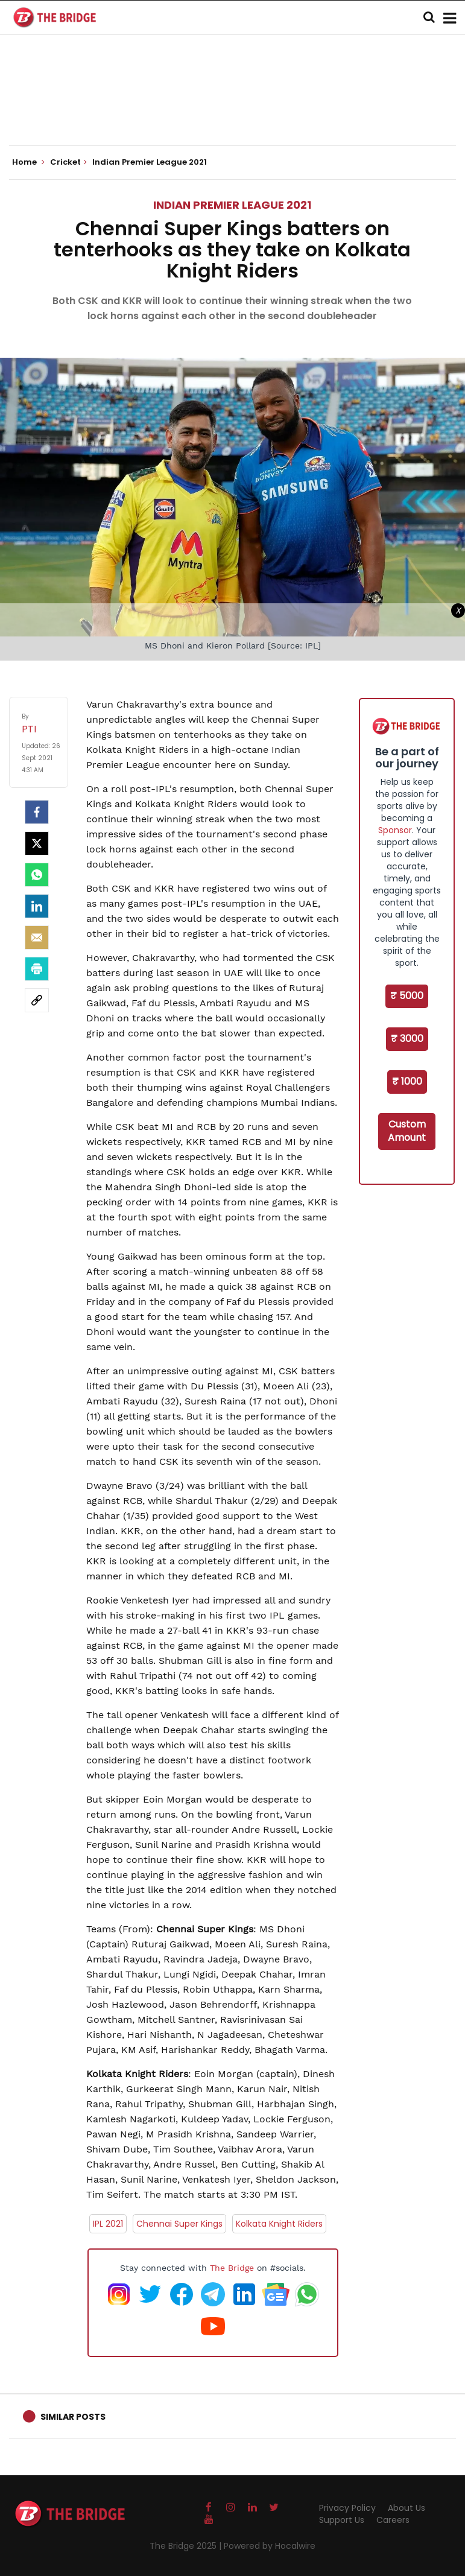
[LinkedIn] (37, 906)
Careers (393, 2520)
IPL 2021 (108, 2224)
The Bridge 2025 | (187, 2546)
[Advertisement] (232, 108)
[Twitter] (37, 843)
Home (28, 162)
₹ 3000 (407, 1038)
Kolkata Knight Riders (279, 2224)
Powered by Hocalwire (269, 2546)
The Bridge (232, 2268)
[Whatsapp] (37, 875)
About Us (406, 2508)
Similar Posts (73, 2417)
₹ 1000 (407, 1081)
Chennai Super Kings (179, 2224)
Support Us (341, 2520)
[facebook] (37, 812)
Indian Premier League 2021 (232, 204)
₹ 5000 (406, 996)
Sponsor (395, 830)
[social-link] (37, 1000)
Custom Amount (407, 1131)
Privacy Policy (347, 2508)
